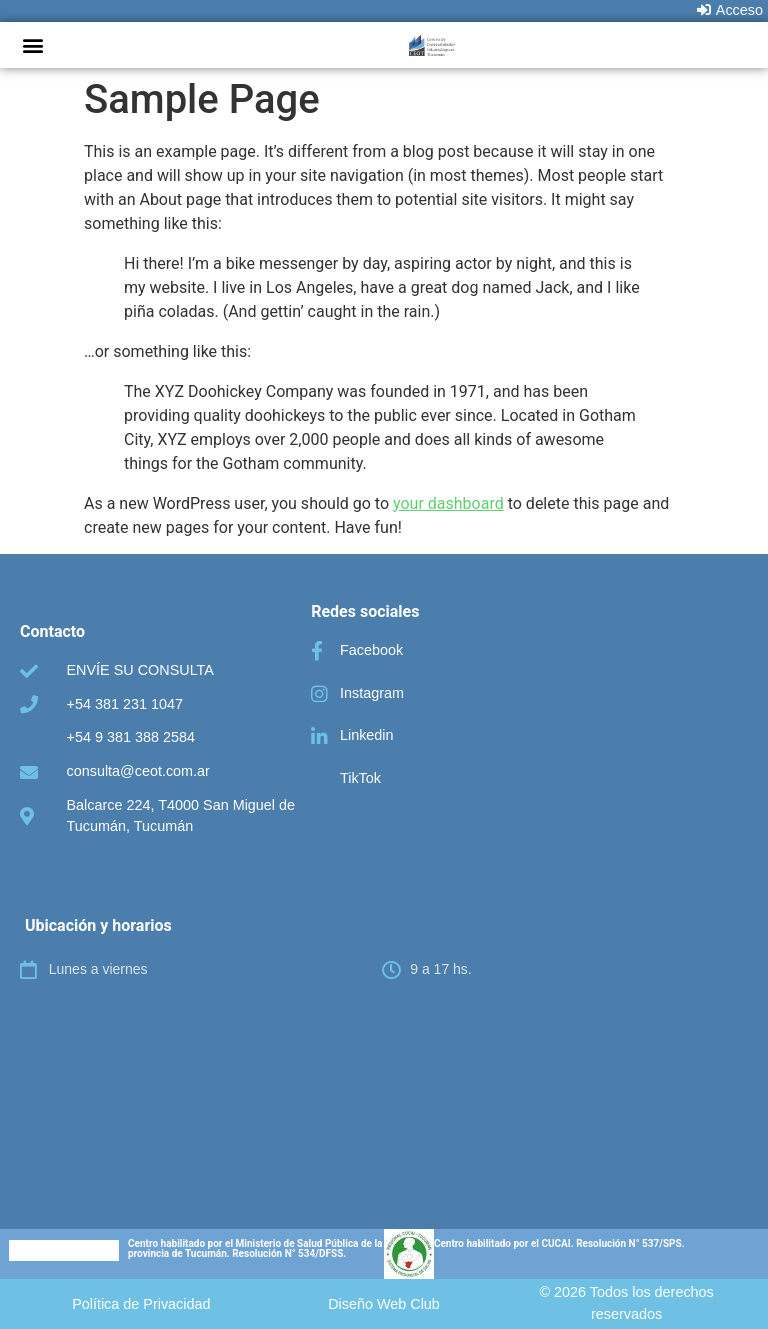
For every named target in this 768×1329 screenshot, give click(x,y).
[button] (32, 44)
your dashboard (448, 503)
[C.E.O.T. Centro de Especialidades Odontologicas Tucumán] (384, 1082)
